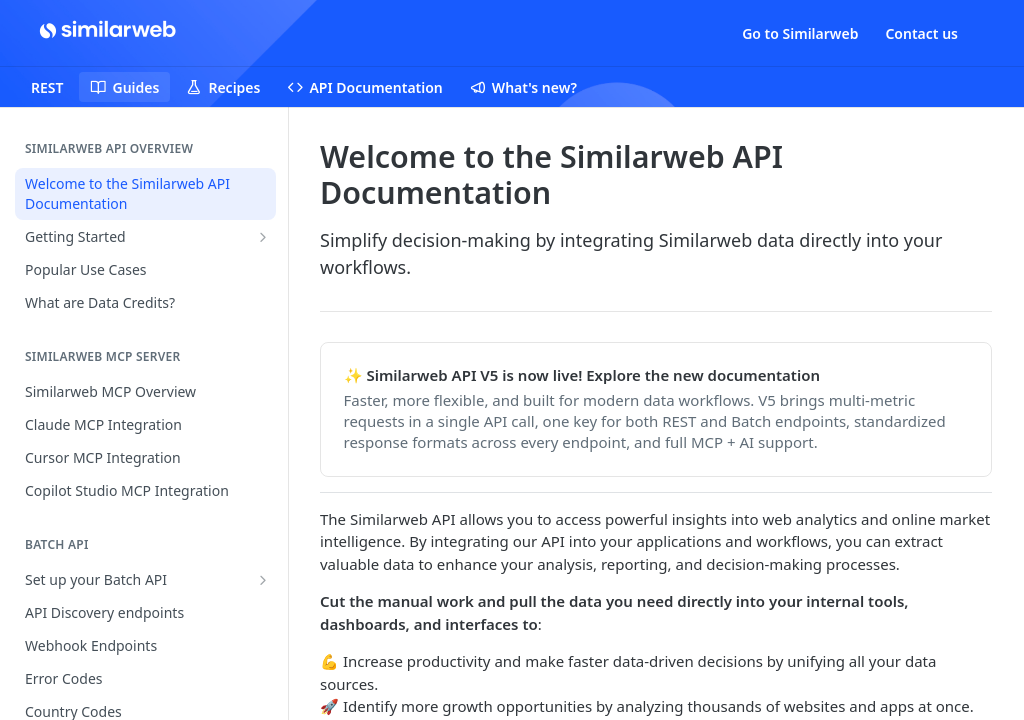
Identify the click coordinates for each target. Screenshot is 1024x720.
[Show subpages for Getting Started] (263, 237)
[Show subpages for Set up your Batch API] (263, 580)
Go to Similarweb (800, 33)
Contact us (921, 33)
